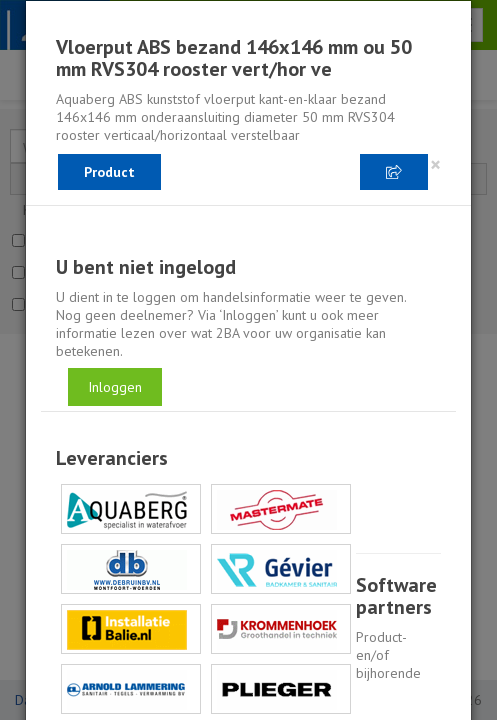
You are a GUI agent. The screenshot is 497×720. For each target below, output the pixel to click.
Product (109, 172)
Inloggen (115, 387)
